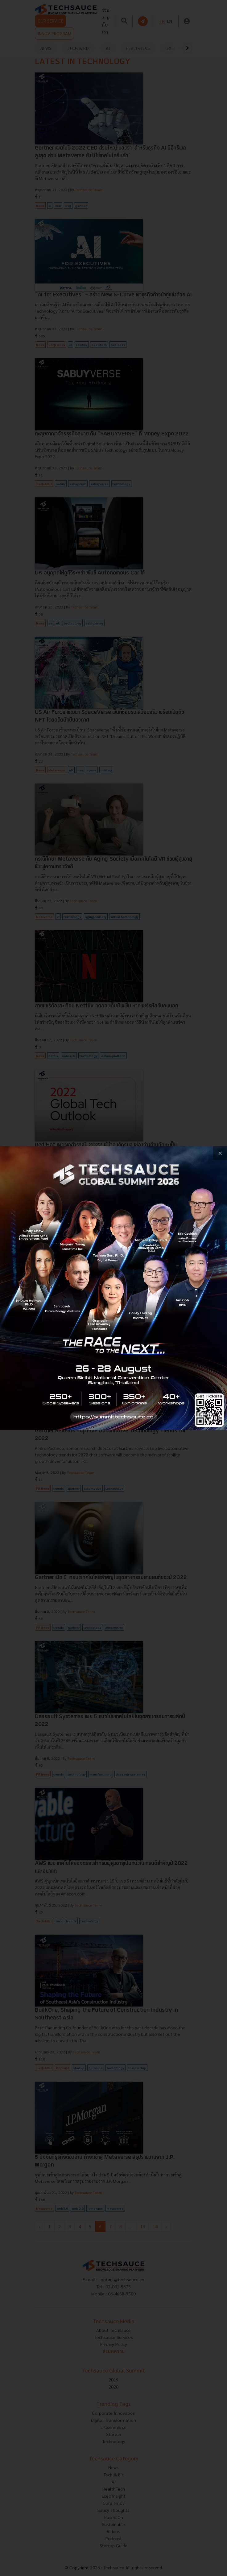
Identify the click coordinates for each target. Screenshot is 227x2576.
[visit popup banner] (113, 1288)
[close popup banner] (220, 1153)
